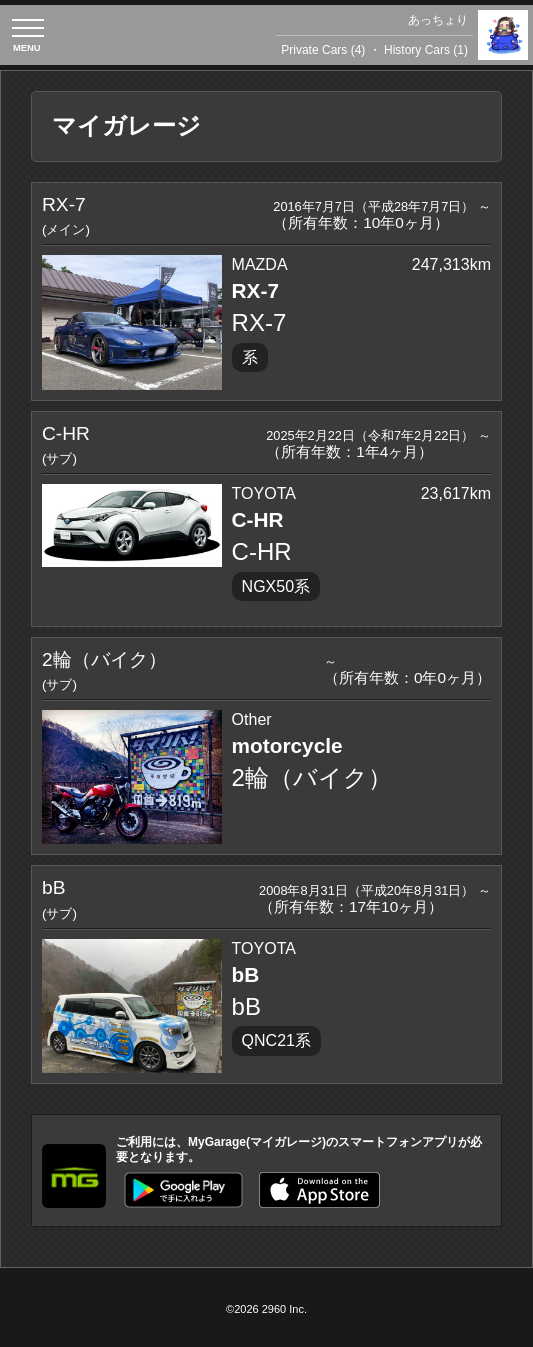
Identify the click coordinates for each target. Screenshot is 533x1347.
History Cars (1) (426, 50)
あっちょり (438, 20)
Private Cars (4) (323, 50)
